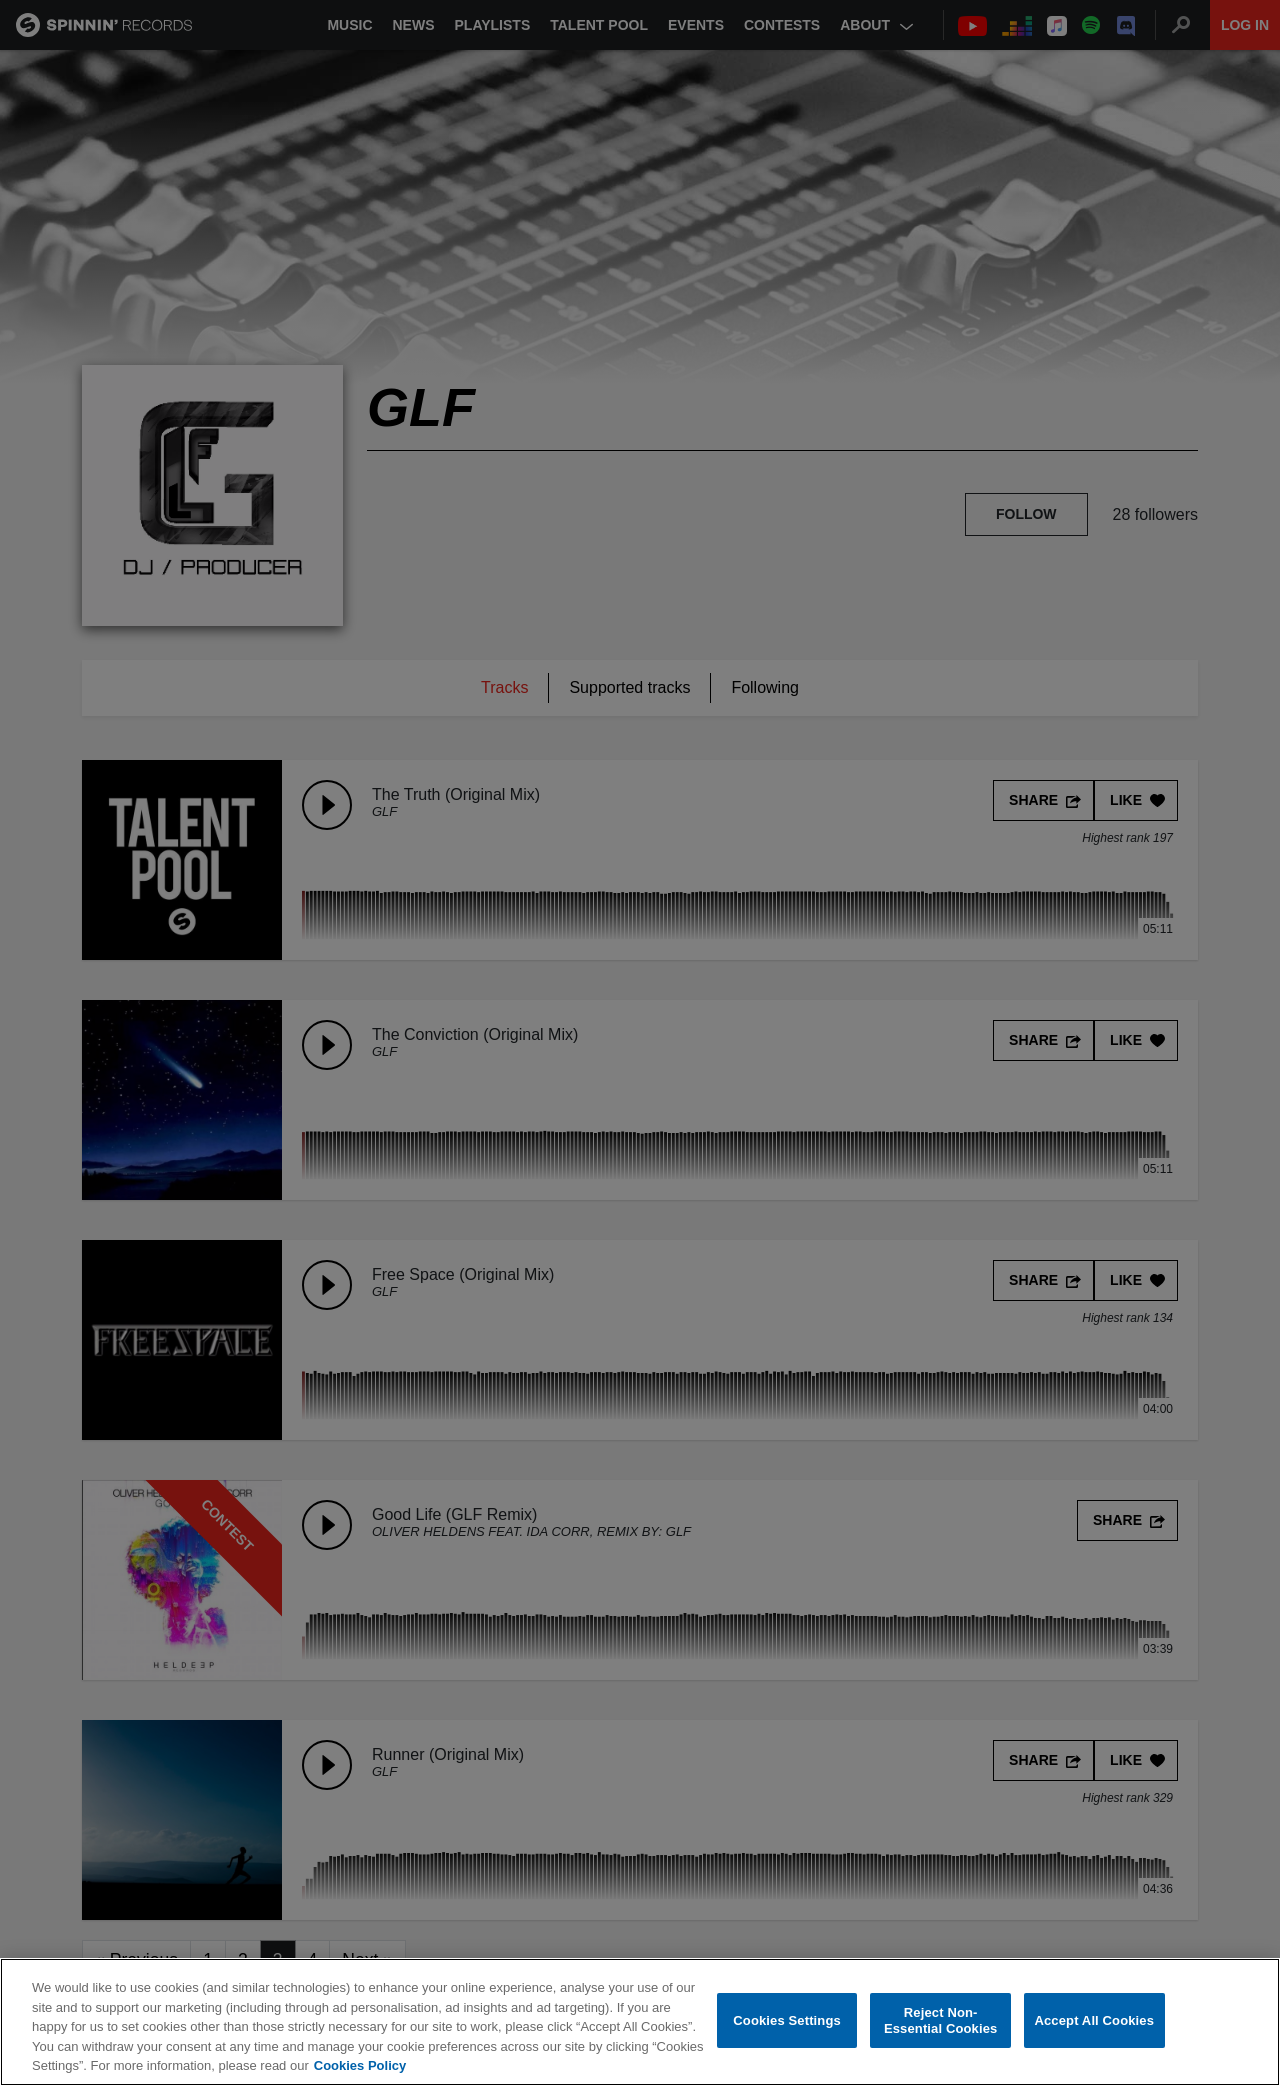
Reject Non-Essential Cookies (940, 2020)
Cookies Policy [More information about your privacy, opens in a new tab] (360, 2065)
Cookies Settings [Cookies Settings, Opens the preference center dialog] (787, 2020)
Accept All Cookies (1094, 2020)
